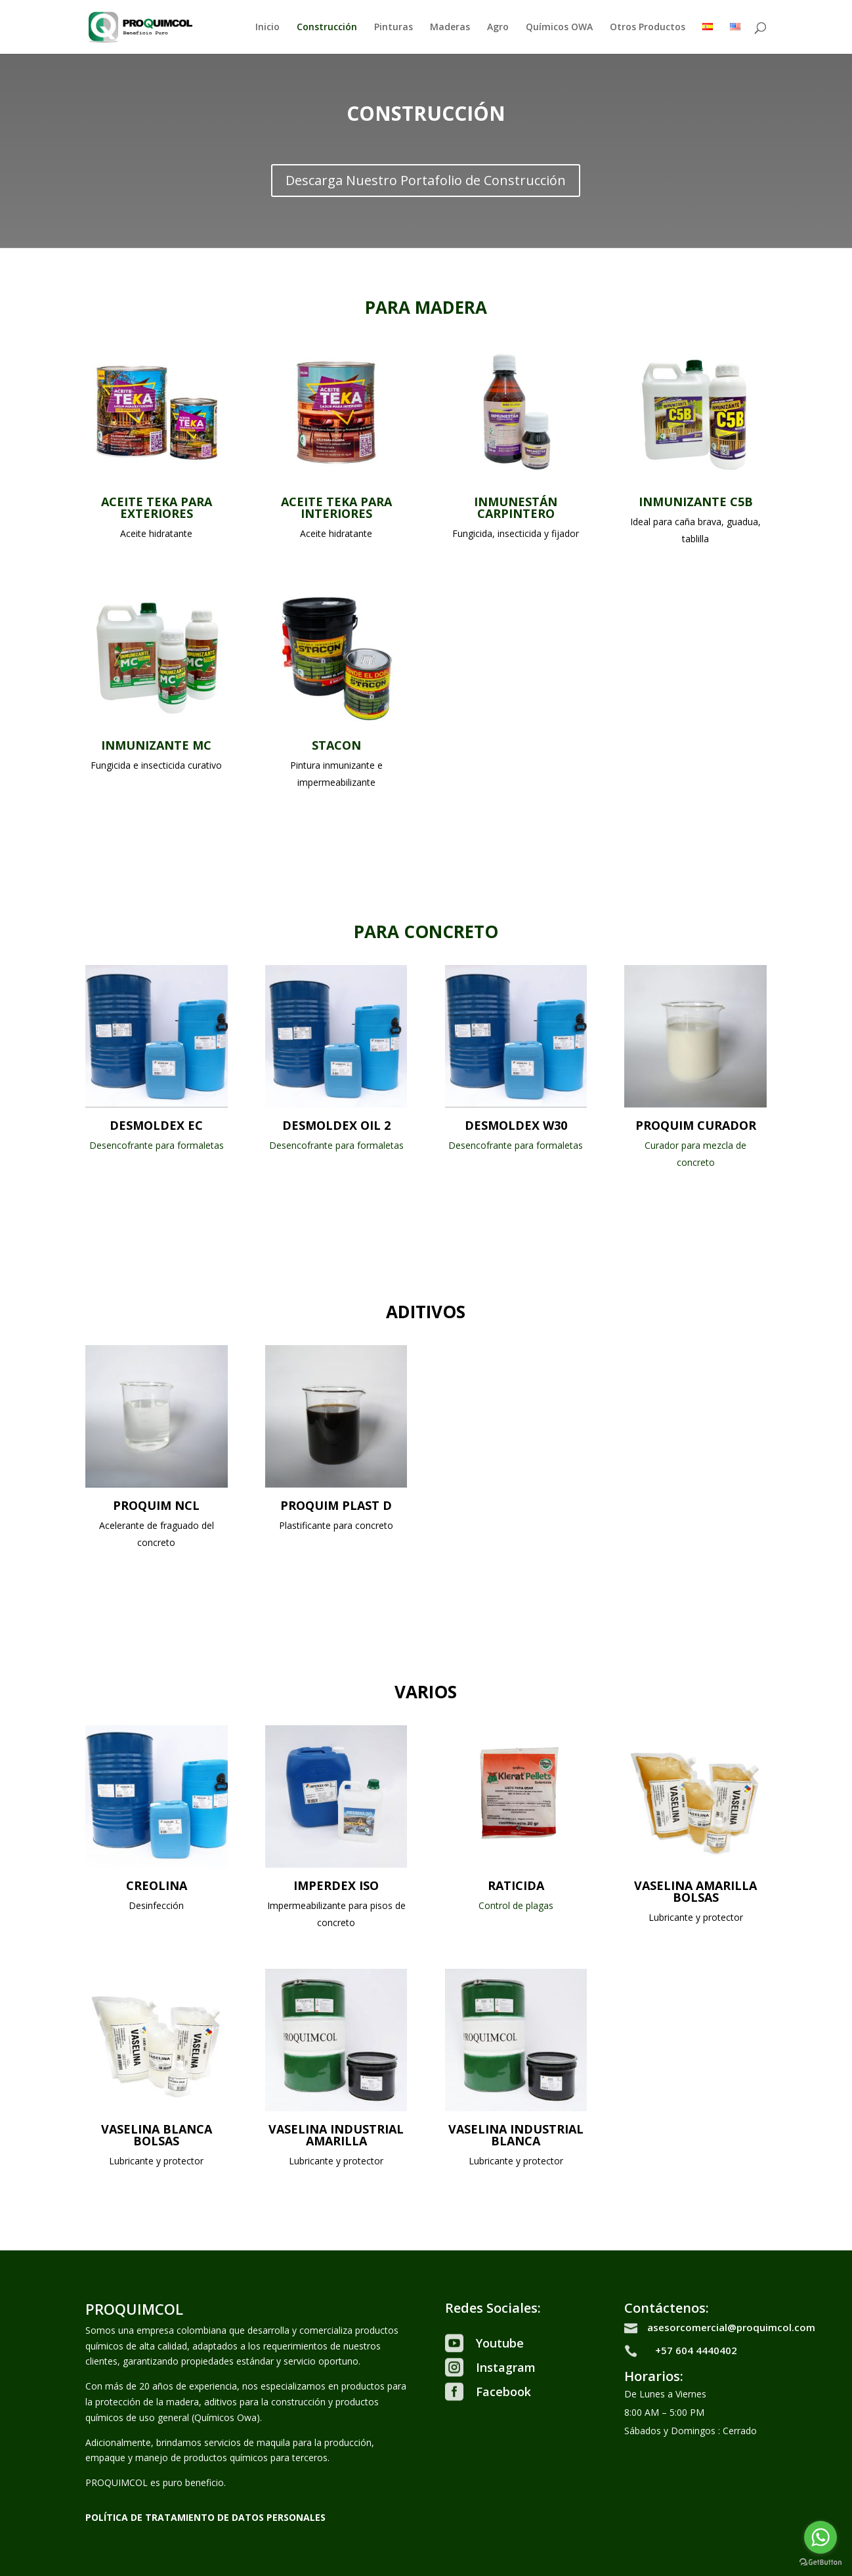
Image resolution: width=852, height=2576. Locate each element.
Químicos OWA (559, 27)
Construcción (327, 27)
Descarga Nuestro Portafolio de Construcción (426, 180)
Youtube (500, 2343)
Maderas (450, 27)
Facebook (503, 2391)
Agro (498, 27)
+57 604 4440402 (696, 2350)
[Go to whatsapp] (820, 2537)
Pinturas (393, 27)
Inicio (267, 27)
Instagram (506, 2367)
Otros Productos (647, 27)
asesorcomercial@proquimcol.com (731, 2327)
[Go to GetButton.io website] (820, 2562)
